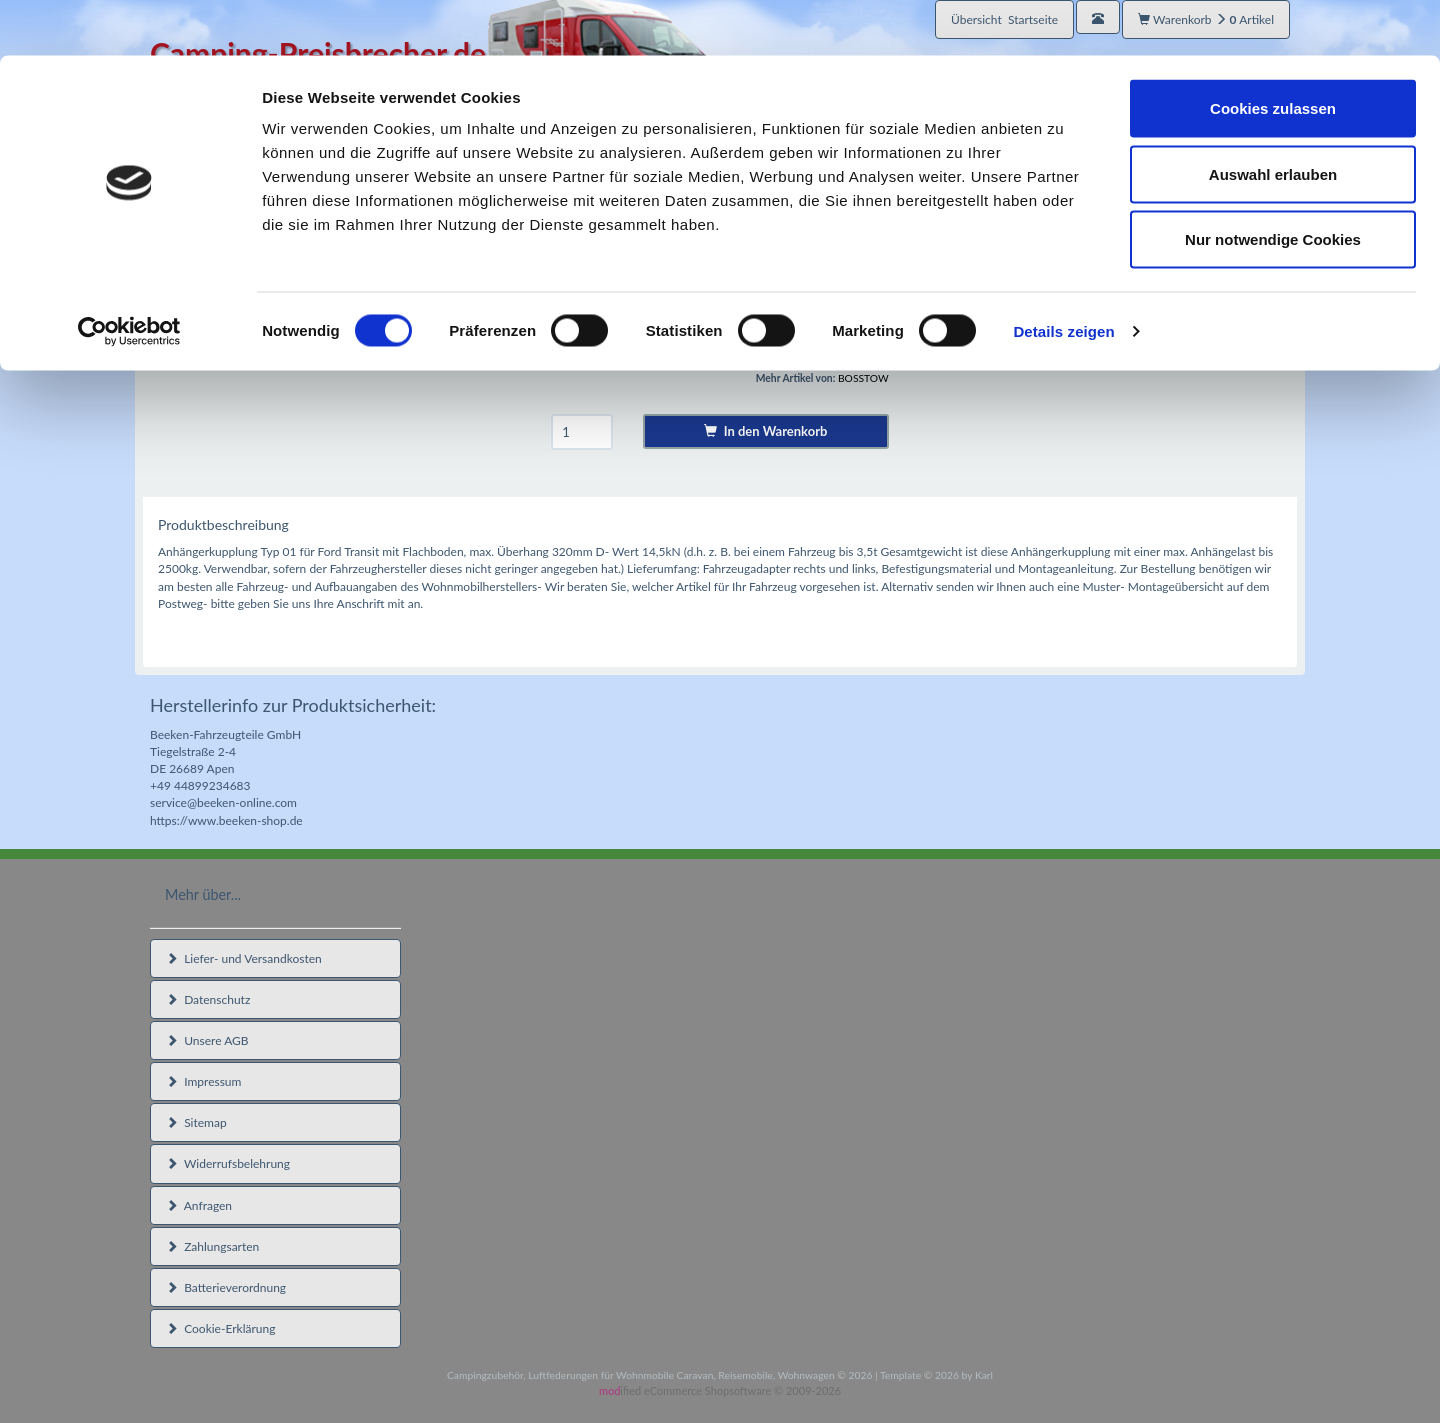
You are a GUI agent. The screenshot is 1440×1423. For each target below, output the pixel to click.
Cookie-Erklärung (220, 1328)
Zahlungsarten (212, 1246)
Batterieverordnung (226, 1287)
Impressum (203, 1081)
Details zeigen (1063, 275)
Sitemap (196, 1122)
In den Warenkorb (765, 431)
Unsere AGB (207, 1040)
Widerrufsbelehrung (228, 1163)
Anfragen (199, 1205)
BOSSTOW (863, 378)
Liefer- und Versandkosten (244, 958)
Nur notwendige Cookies (1273, 183)
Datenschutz (208, 999)
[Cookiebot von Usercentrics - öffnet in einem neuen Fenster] (129, 276)
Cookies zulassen (1273, 52)
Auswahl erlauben (1273, 118)
